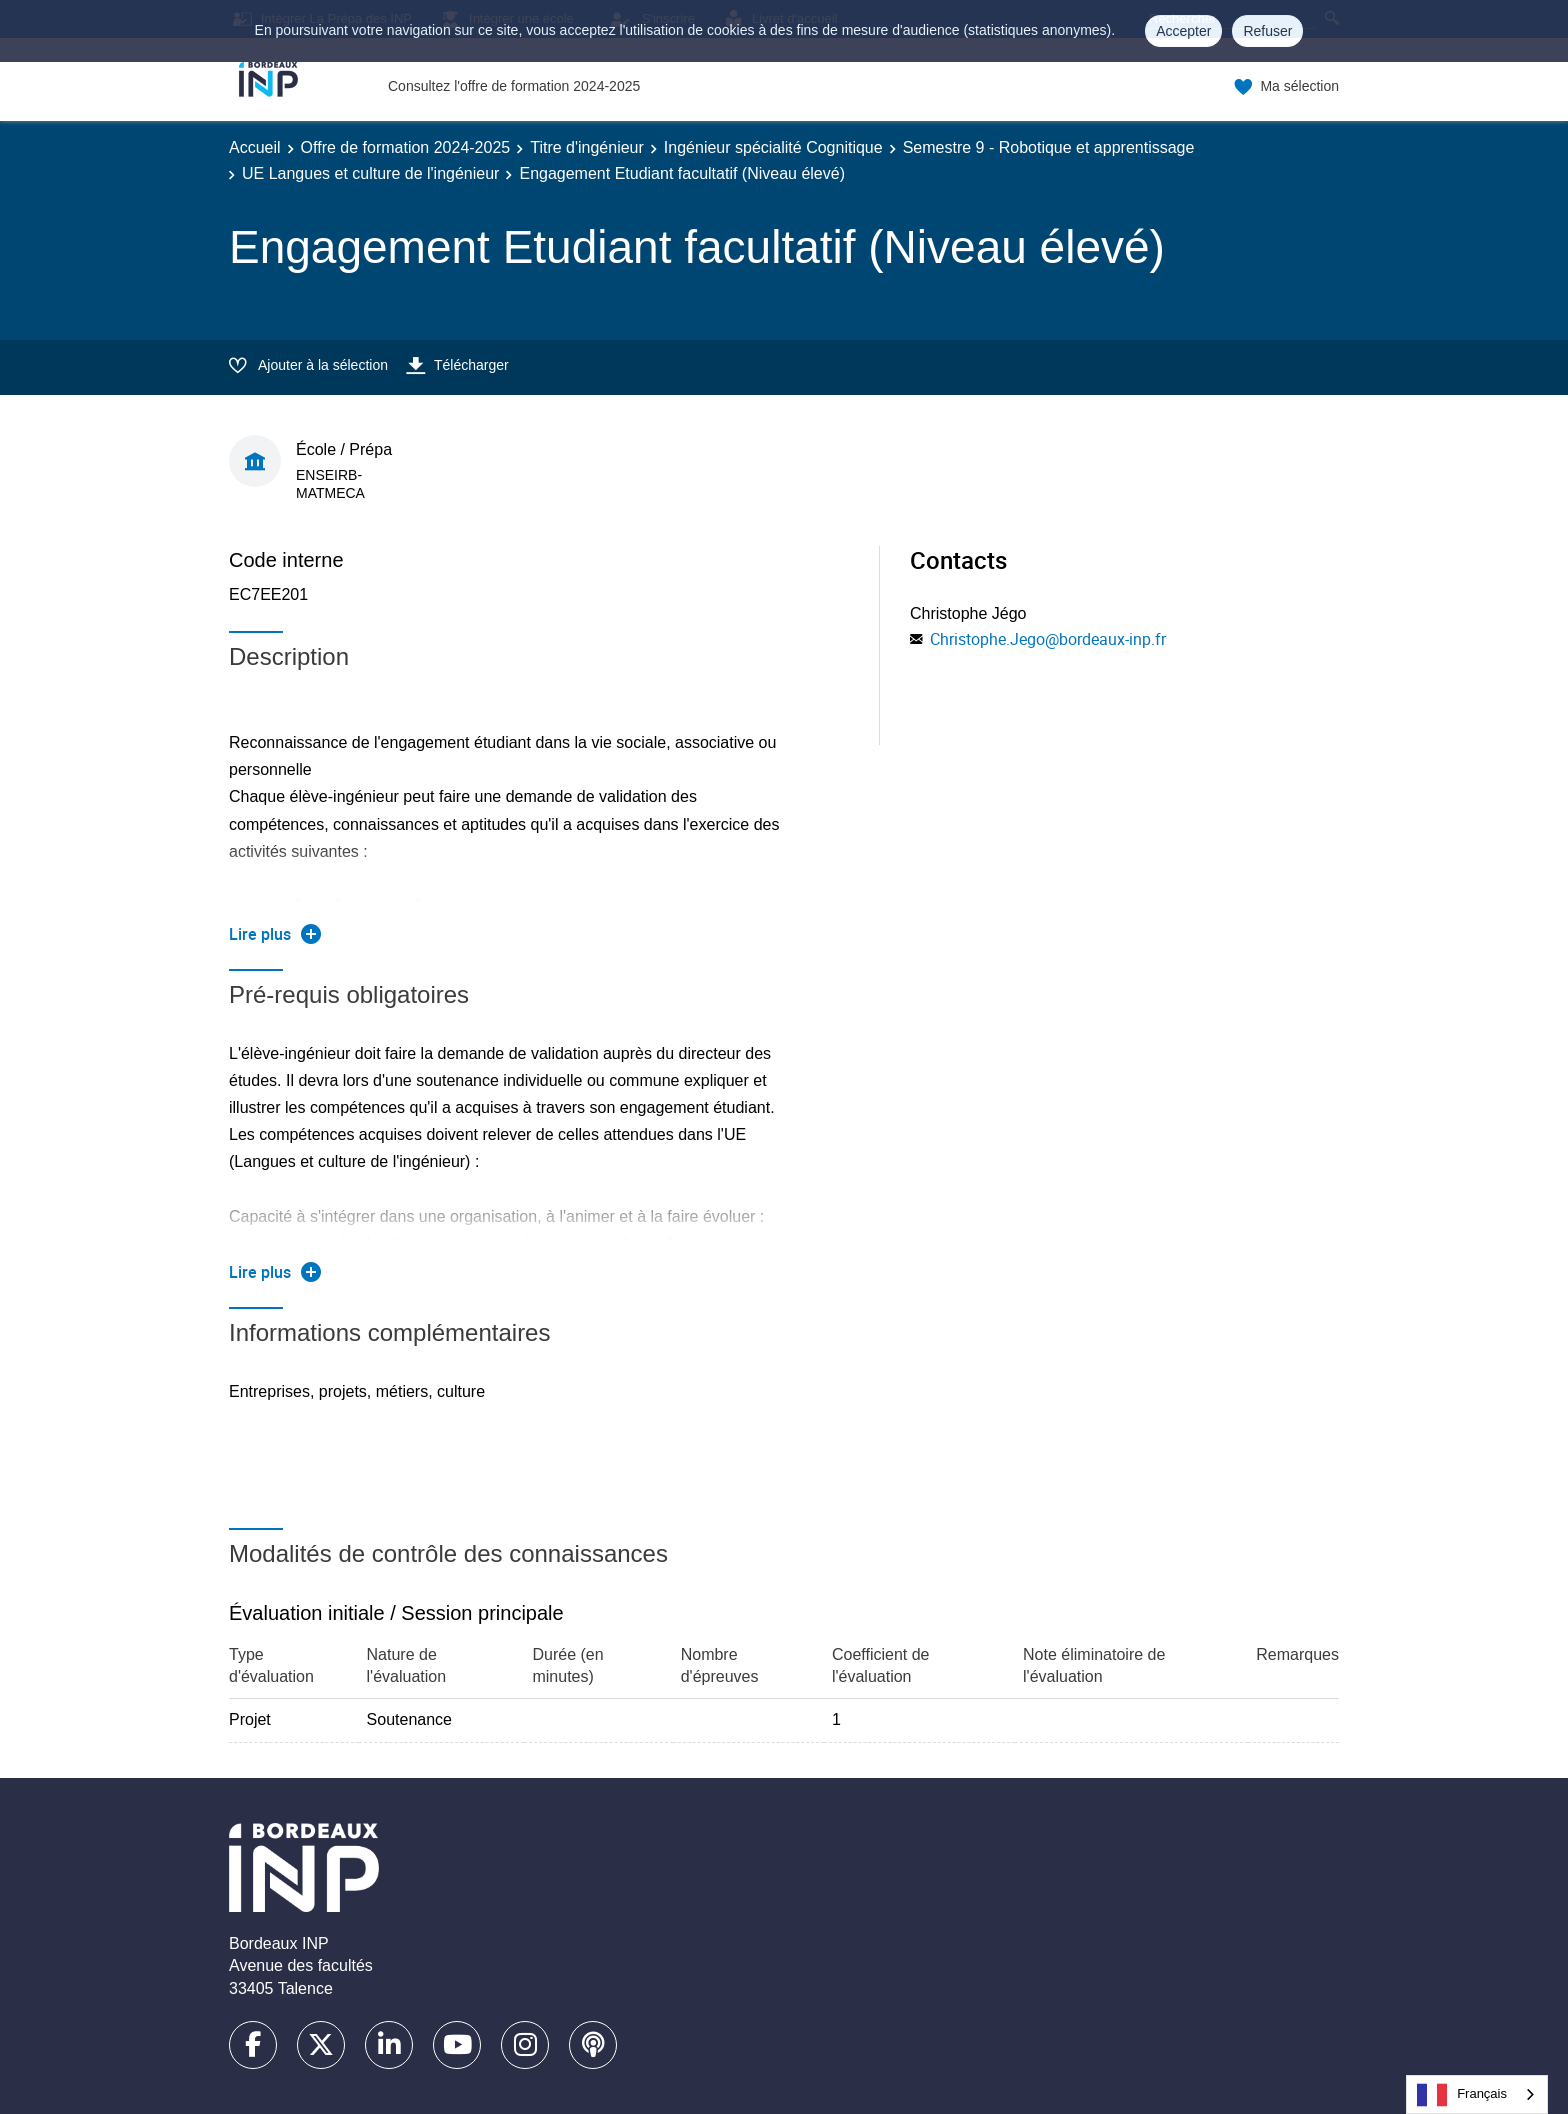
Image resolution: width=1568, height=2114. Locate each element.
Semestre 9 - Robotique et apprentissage (1049, 147)
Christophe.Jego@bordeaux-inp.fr (1048, 639)
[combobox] (1477, 2094)
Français (1462, 2095)
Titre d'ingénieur (587, 147)
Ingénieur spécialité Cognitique (773, 147)
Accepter (1183, 31)
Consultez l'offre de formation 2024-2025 (514, 86)
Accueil (255, 147)
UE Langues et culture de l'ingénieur (370, 173)
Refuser (1267, 31)
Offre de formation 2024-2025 (406, 147)
